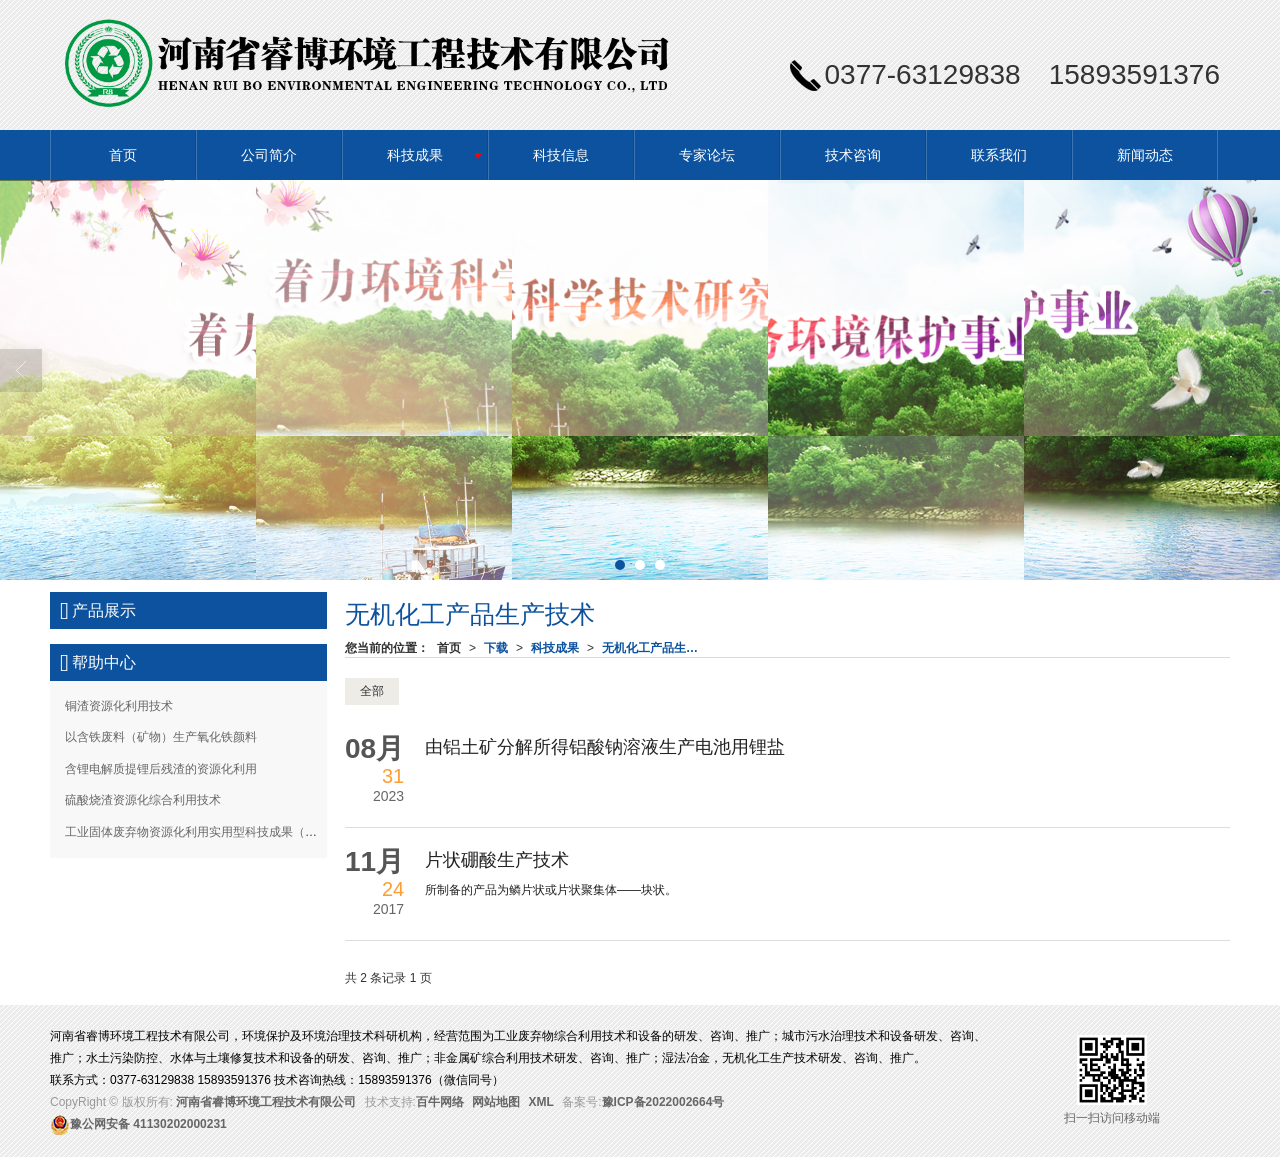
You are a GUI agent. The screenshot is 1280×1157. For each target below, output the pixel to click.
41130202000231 (138, 1124)
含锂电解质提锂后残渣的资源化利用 (161, 769)
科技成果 (415, 155)
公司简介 (269, 155)
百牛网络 (440, 1102)
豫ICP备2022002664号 (663, 1102)
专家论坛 (707, 155)
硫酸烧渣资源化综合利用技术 (143, 800)
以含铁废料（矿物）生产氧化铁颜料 (161, 737)
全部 (372, 691)
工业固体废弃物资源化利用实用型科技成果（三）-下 (205, 832)
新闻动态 (1145, 155)
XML (541, 1102)
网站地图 (496, 1102)
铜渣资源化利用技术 (119, 706)
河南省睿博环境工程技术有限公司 (266, 1102)
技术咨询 (853, 155)
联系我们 (999, 155)
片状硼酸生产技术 (497, 860)
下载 (496, 648)
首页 (123, 155)
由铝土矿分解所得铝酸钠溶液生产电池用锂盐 (605, 747)
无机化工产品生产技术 (656, 648)
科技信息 (561, 155)
